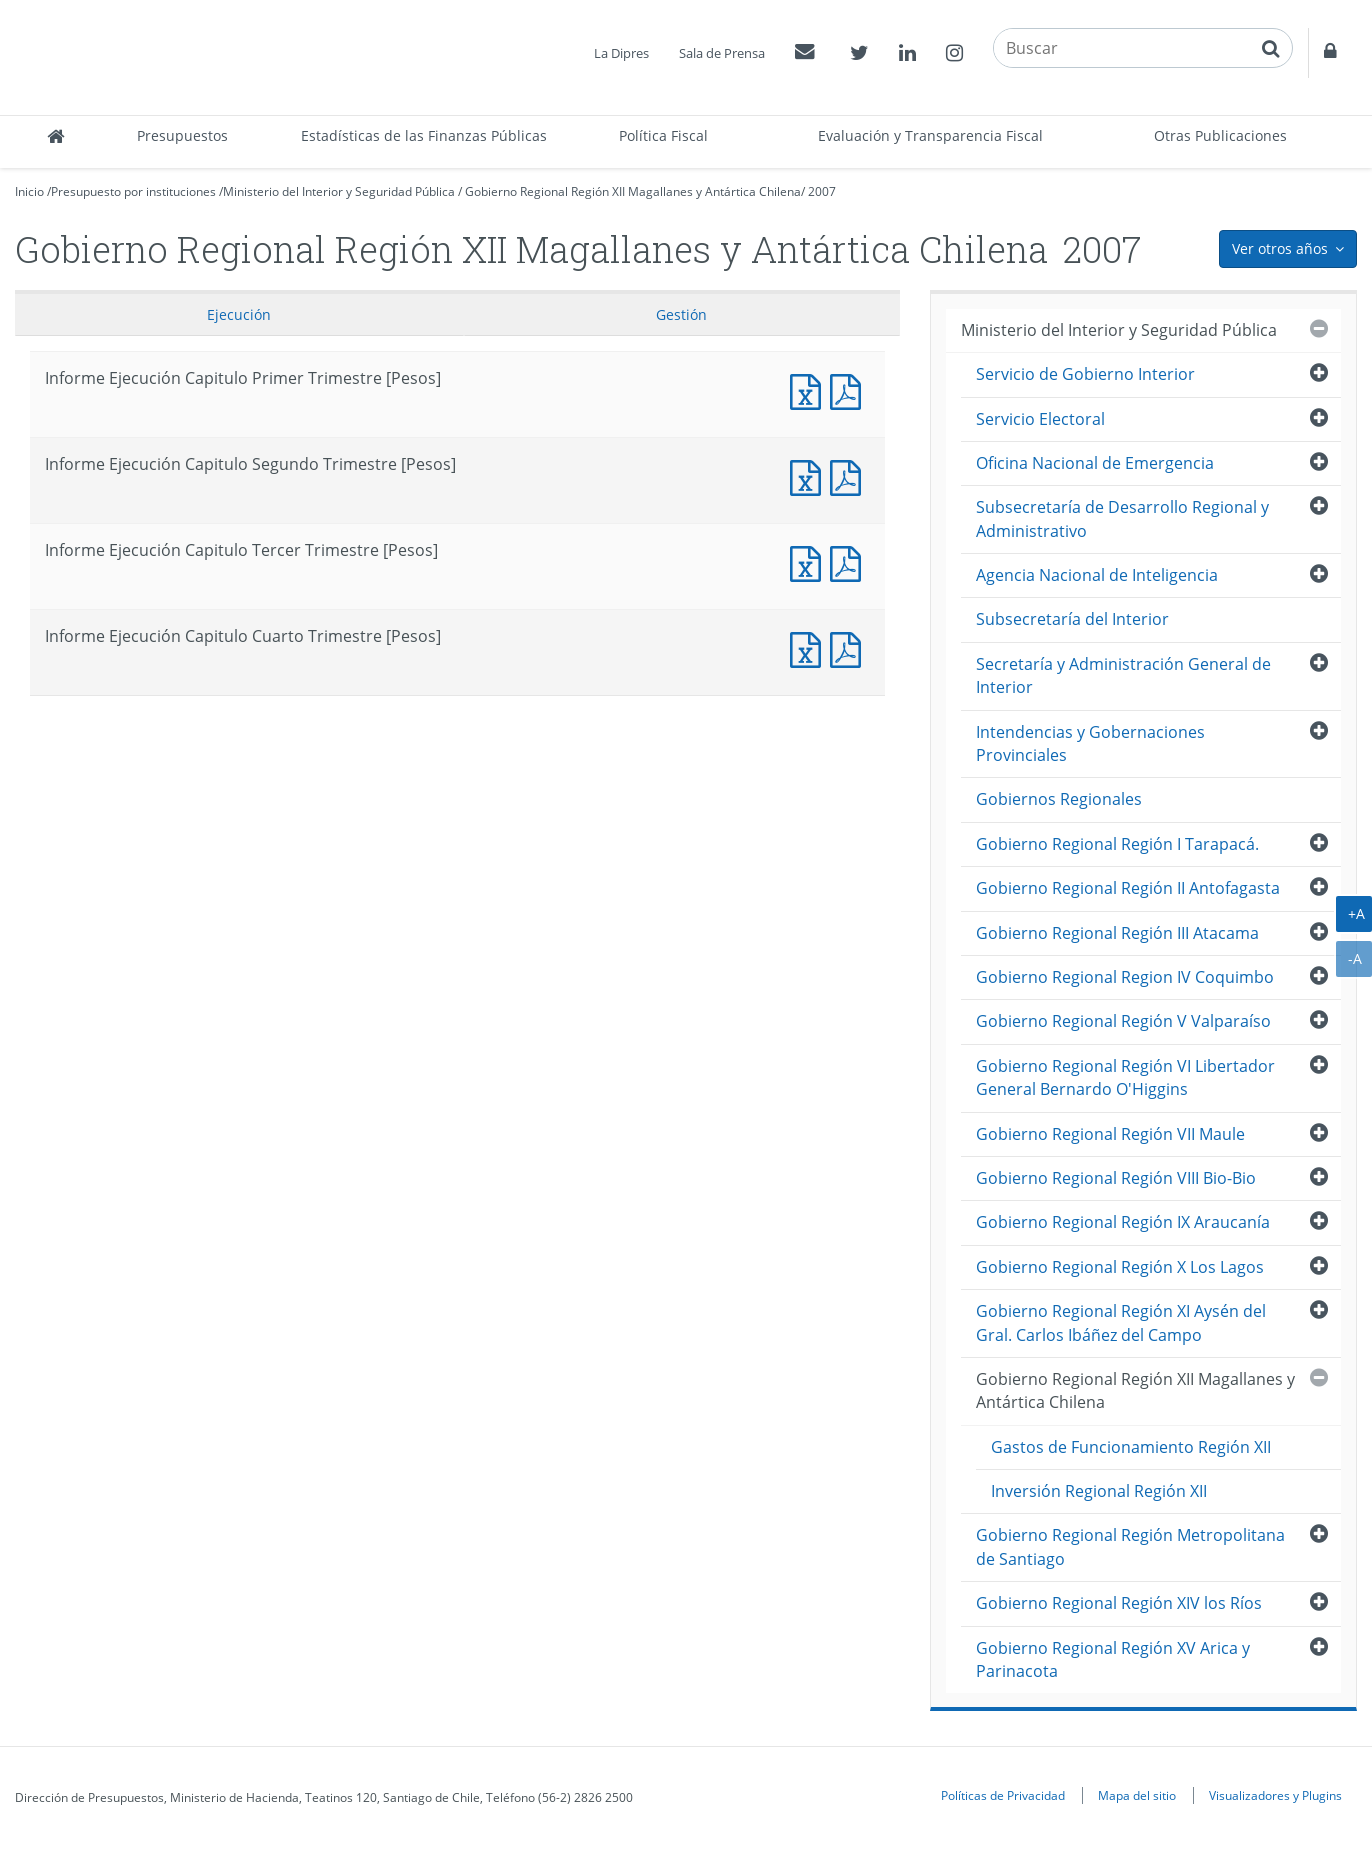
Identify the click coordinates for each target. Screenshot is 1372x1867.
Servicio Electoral (1040, 419)
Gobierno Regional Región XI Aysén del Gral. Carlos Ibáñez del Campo (1121, 1322)
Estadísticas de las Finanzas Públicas (424, 135)
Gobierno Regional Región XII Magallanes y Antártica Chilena (633, 191)
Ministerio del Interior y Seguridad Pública (339, 191)
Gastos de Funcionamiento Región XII (1131, 1447)
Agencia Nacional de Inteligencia (1097, 575)
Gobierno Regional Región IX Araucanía (1123, 1222)
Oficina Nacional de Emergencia (1095, 463)
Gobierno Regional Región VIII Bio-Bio (1116, 1178)
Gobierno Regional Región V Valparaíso (1123, 1021)
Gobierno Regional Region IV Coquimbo (1125, 977)
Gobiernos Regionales (1059, 799)
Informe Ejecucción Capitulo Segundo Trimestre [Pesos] (850, 475)
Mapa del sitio (1137, 1795)
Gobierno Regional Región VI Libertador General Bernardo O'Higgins (1125, 1077)
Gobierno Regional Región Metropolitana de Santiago (1130, 1546)
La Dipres (621, 53)
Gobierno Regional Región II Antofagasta (1128, 888)
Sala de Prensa (722, 53)
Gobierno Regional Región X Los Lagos (1120, 1267)
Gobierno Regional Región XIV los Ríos (1119, 1603)
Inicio (29, 191)
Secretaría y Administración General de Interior (1123, 675)
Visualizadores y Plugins (1275, 1795)
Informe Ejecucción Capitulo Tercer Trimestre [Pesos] (850, 561)
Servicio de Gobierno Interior (1085, 374)
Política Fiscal (663, 135)
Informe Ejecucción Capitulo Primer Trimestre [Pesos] (850, 389)
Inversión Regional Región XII (1099, 1491)
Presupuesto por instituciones (133, 191)
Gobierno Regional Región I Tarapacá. (1117, 844)
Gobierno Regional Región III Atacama (1117, 933)
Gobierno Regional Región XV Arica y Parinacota (1113, 1659)
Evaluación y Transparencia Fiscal (930, 135)
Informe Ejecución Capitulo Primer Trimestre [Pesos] (810, 389)
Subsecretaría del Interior (1072, 619)
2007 (822, 191)
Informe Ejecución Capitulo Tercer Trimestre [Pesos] (810, 561)
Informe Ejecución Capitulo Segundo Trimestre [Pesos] (810, 475)
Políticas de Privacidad (1003, 1795)
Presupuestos (182, 135)
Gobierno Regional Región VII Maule (1110, 1134)
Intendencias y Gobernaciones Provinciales (1090, 743)
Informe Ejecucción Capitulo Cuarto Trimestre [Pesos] (850, 647)
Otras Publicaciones (1220, 135)
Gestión (681, 314)
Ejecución (239, 314)
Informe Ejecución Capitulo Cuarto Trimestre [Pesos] (810, 647)
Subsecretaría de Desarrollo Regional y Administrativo (1122, 518)
